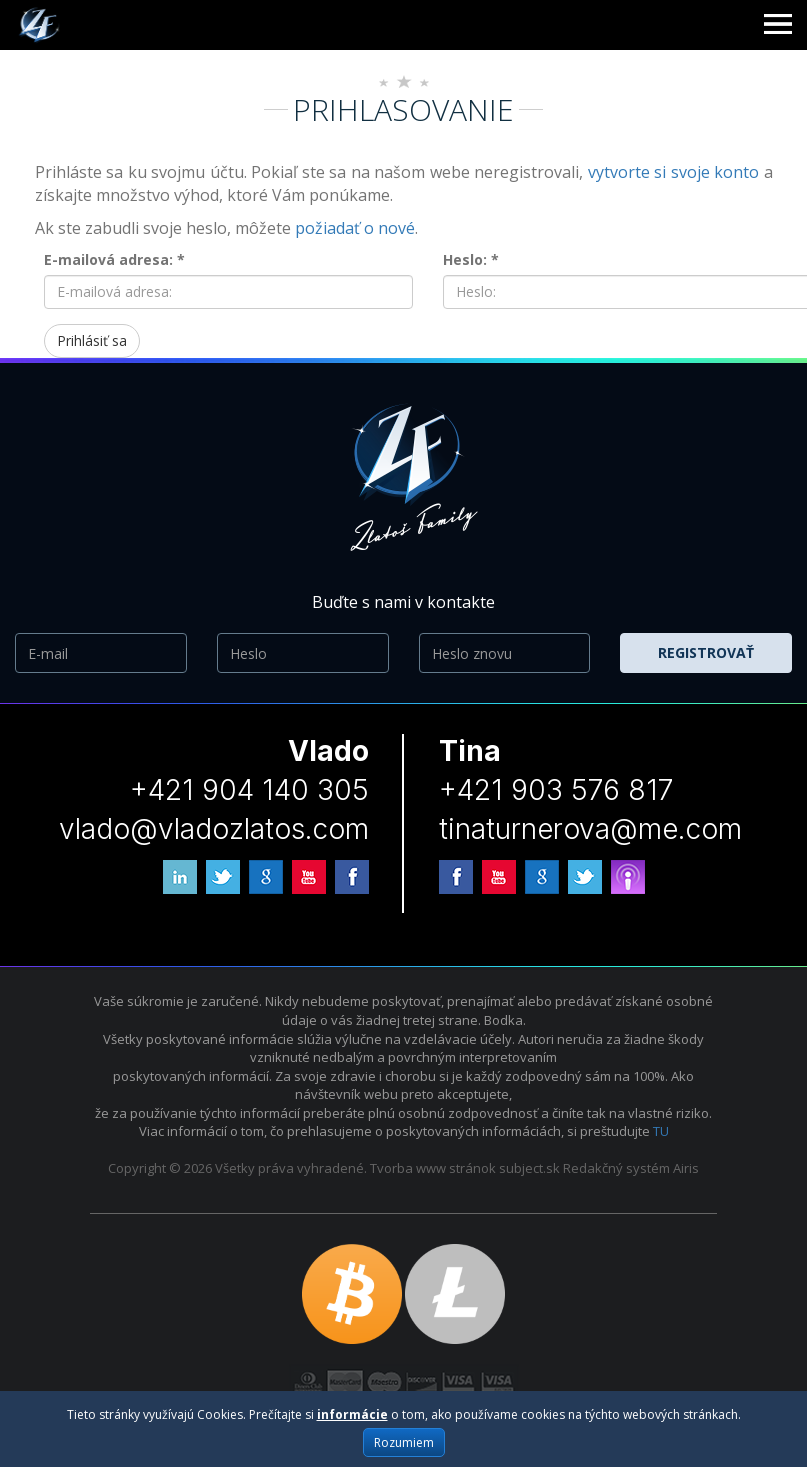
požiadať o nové (355, 228)
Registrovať (706, 652)
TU (661, 1131)
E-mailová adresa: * (114, 259)
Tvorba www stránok (433, 1168)
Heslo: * (471, 259)
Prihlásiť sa (92, 340)
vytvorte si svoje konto (674, 172)
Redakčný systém (616, 1168)
